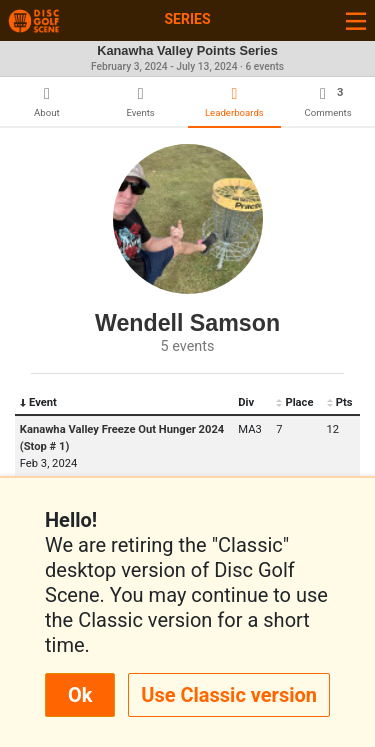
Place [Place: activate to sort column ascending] (294, 403)
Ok (80, 695)
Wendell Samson (187, 323)
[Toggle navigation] (356, 20)
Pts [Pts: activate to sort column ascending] (340, 403)
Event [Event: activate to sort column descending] (38, 403)
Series (187, 19)
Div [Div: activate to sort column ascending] (246, 402)
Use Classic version (229, 695)
